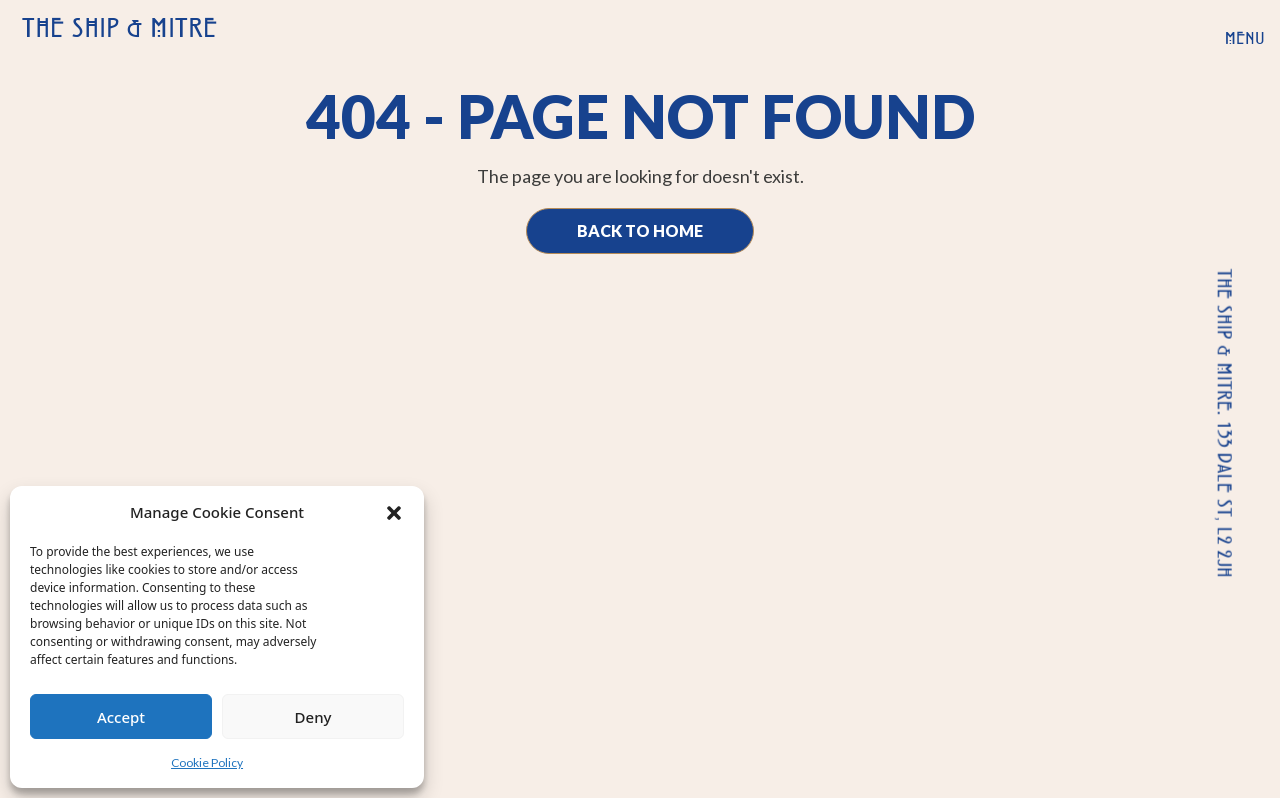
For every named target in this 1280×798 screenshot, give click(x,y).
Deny (313, 717)
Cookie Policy (207, 762)
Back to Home (640, 230)
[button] (394, 512)
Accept (121, 717)
